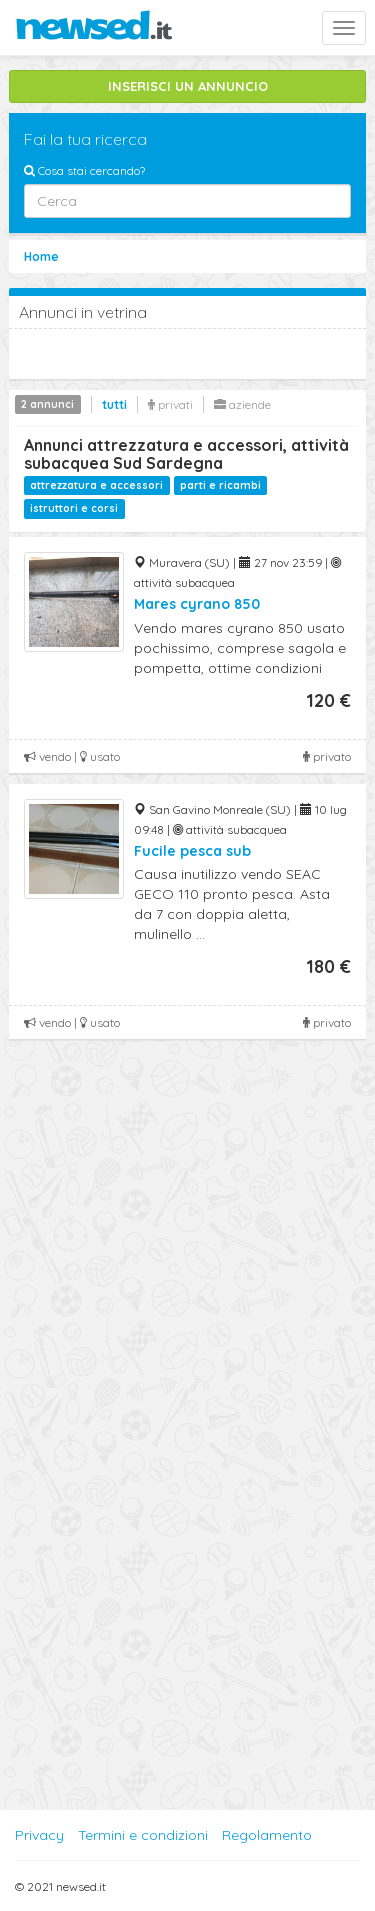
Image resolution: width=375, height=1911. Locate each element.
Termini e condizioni (143, 1835)
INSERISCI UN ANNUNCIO (188, 86)
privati (170, 404)
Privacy (39, 1835)
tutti (114, 404)
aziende (242, 404)
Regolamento (267, 1835)
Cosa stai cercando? (84, 170)
